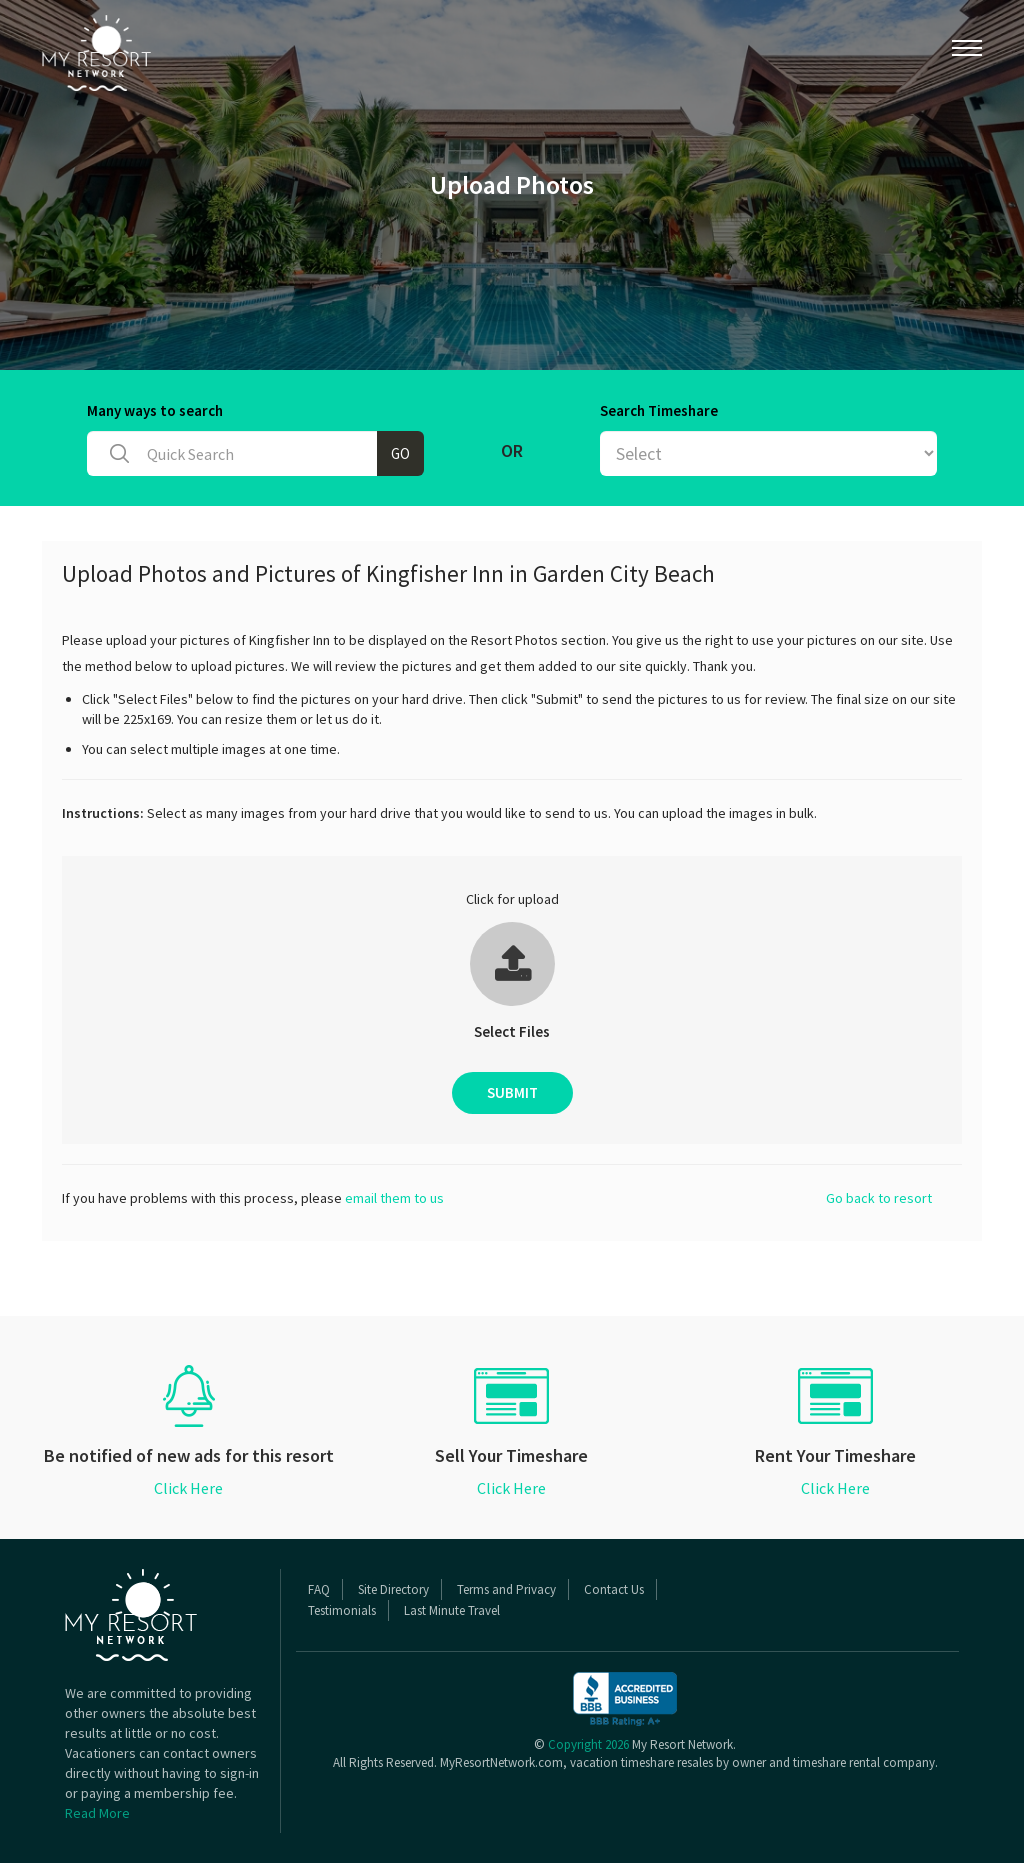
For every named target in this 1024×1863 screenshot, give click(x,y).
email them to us (394, 1198)
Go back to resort (879, 1198)
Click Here (188, 1488)
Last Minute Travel (452, 1610)
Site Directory (393, 1589)
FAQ (319, 1589)
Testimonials (342, 1610)
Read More (97, 1813)
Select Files (512, 1031)
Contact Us (614, 1589)
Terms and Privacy (506, 1589)
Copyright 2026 (588, 1744)
